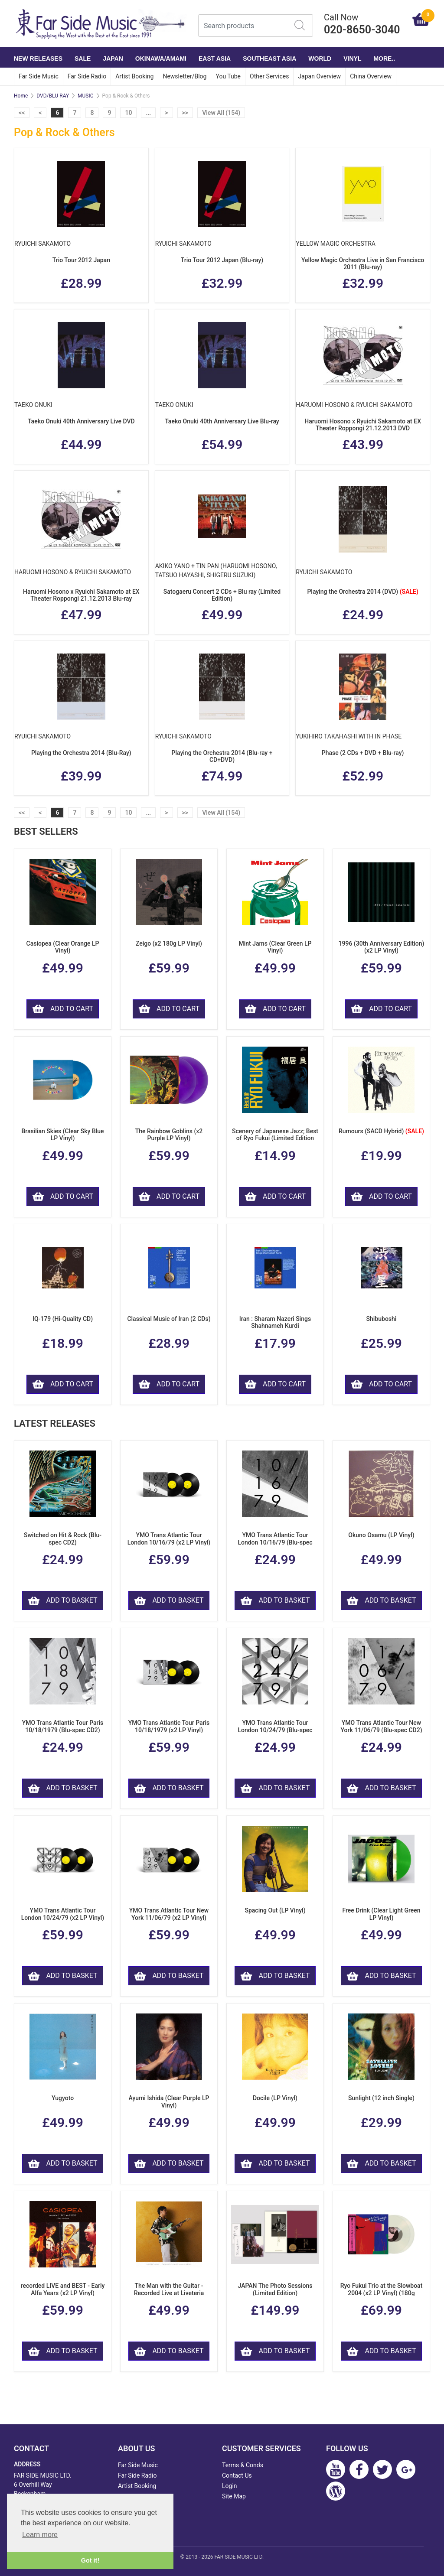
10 (128, 112)
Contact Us (237, 2475)
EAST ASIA (215, 58)
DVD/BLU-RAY (52, 96)
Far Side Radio (87, 76)
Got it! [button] (90, 2560)
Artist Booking (134, 76)
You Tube (228, 76)
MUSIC (85, 96)
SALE (83, 58)
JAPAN (113, 58)
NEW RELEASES (38, 58)
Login (229, 2485)
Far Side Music (39, 76)
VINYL (352, 58)
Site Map (234, 2496)
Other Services (269, 76)
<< (22, 112)
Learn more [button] (40, 2534)
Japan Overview (319, 76)
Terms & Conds (242, 2465)
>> (185, 112)
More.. (384, 58)
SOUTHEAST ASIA (269, 58)
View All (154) (221, 112)
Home (21, 96)
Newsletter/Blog (184, 76)
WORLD (319, 58)
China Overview (371, 76)
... (148, 112)
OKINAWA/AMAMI (160, 58)
